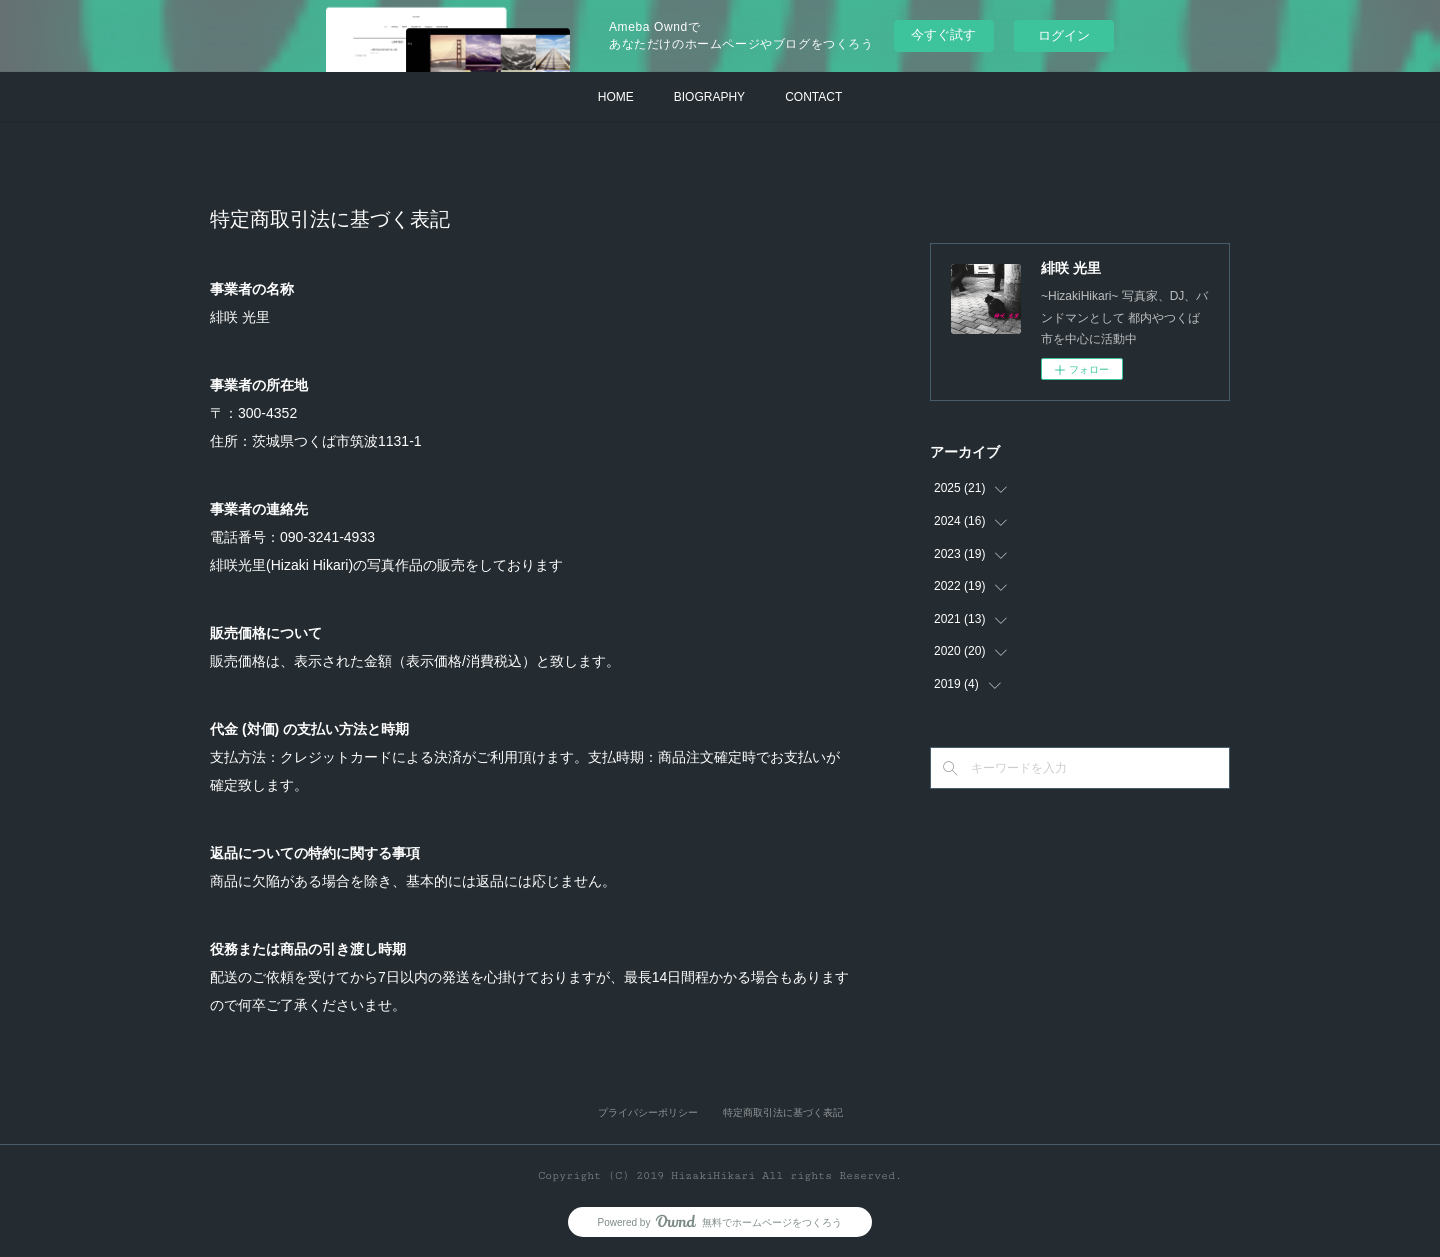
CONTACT (813, 97)
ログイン (1064, 35)
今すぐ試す (943, 34)
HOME (616, 97)
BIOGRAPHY (709, 97)
